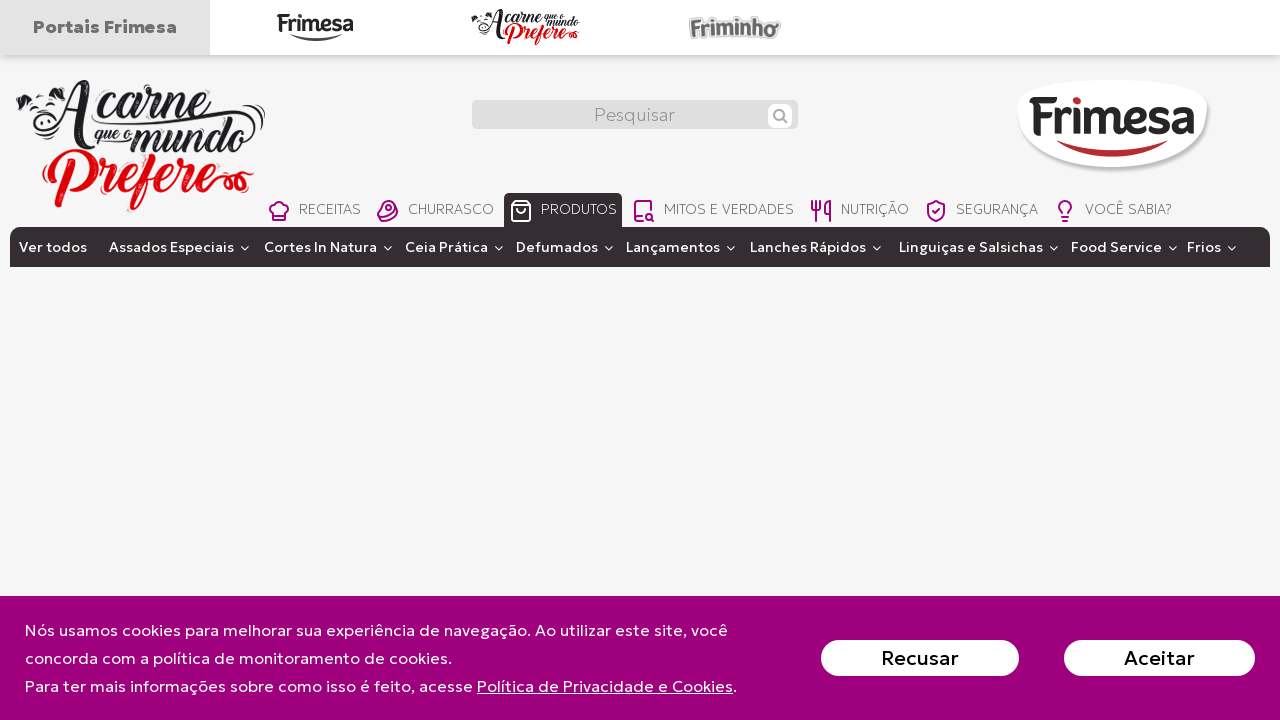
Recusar (920, 658)
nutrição (871, 212)
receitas (314, 212)
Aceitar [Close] (1159, 658)
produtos (569, 212)
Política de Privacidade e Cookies (605, 686)
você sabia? (1135, 212)
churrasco (438, 212)
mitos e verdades (722, 212)
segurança (999, 212)
